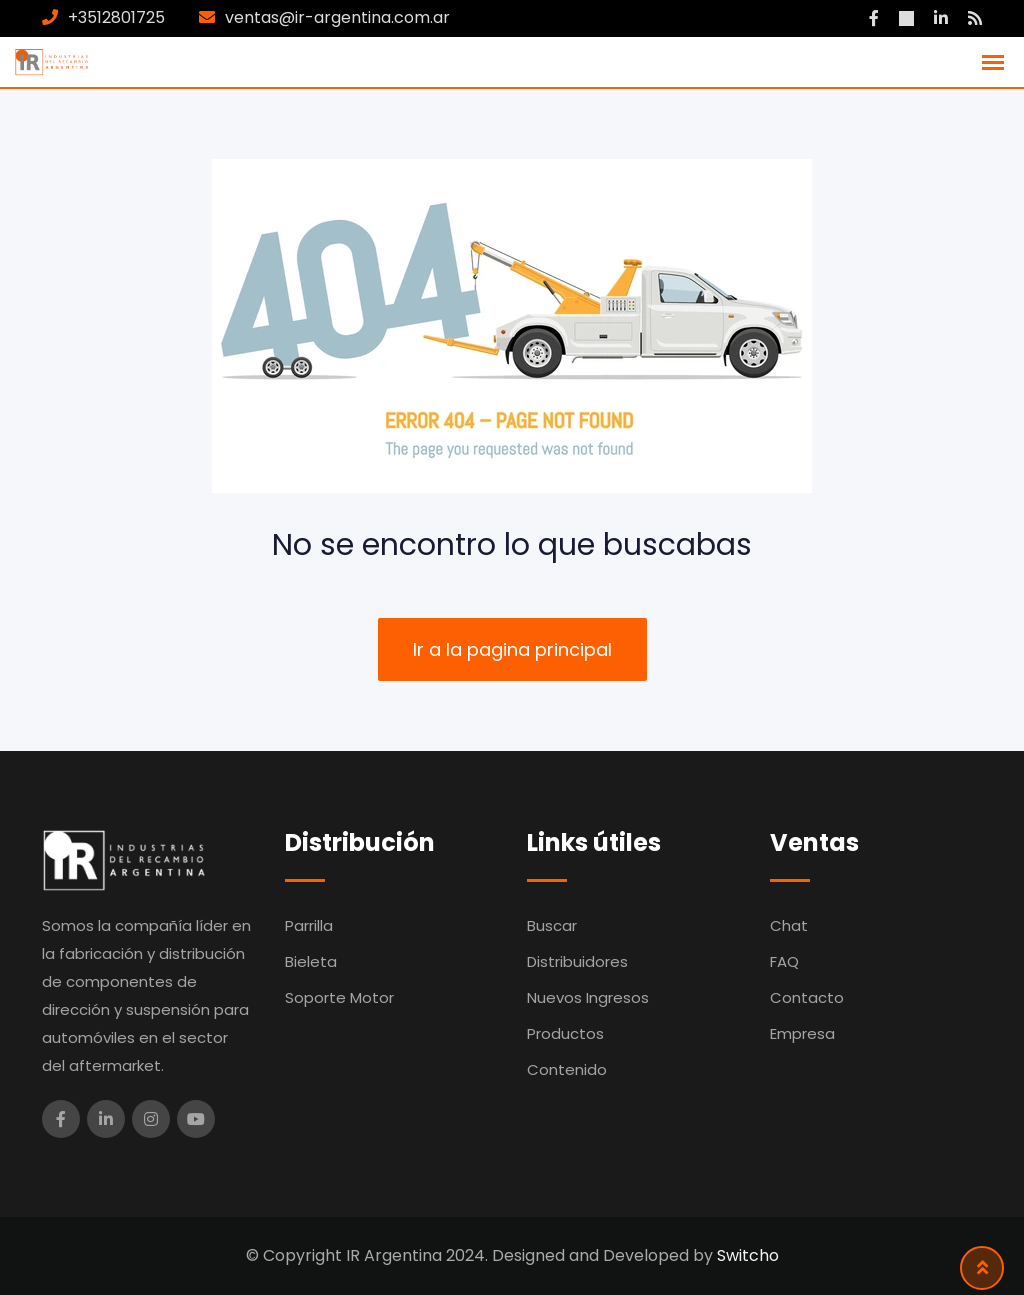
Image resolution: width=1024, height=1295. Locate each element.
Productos (565, 1033)
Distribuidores (577, 961)
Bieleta (311, 961)
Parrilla (309, 925)
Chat (789, 925)
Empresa (802, 1033)
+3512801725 (116, 17)
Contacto (807, 997)
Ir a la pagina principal (512, 649)
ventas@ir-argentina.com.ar (337, 17)
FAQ (784, 961)
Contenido (567, 1069)
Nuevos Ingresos (588, 997)
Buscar (552, 925)
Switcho (748, 1255)
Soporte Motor (339, 997)
